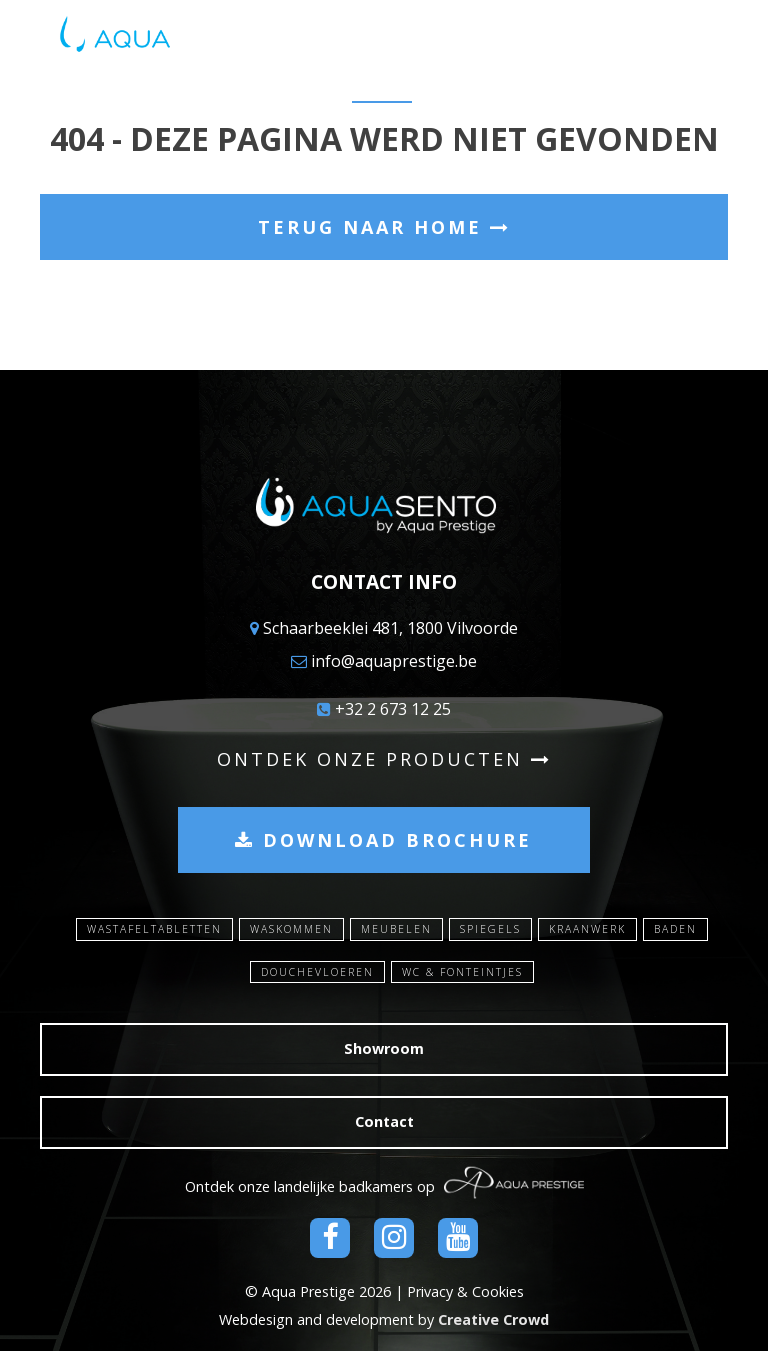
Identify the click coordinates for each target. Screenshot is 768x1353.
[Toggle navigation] (714, 40)
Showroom (384, 1050)
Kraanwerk (592, 929)
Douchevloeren (315, 973)
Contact (384, 1123)
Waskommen (288, 929)
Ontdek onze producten (384, 759)
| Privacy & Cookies (459, 1292)
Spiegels (492, 929)
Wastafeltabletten (145, 929)
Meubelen (397, 929)
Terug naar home (384, 227)
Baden (684, 929)
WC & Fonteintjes (464, 973)
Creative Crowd (493, 1321)
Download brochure (383, 840)
